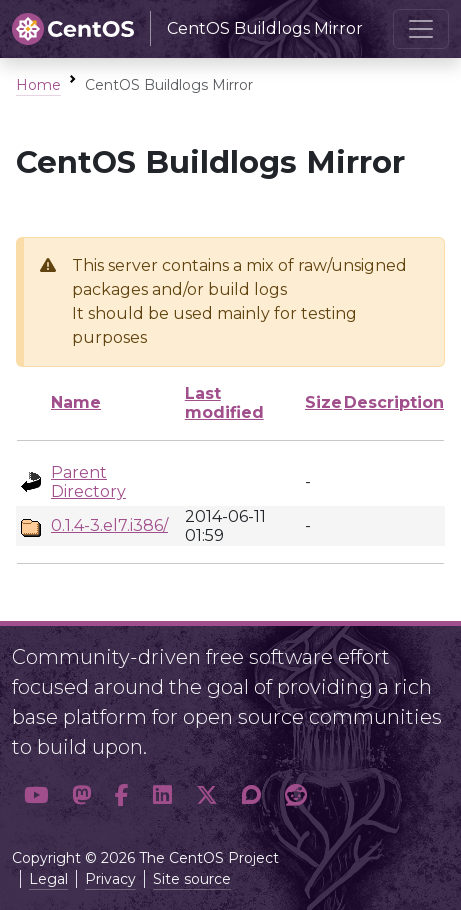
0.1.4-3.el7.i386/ (109, 525)
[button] (36, 795)
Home (38, 85)
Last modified (224, 403)
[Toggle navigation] (421, 29)
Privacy (110, 879)
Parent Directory (88, 482)
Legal (48, 879)
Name (76, 402)
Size (323, 402)
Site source (192, 879)
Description (394, 402)
